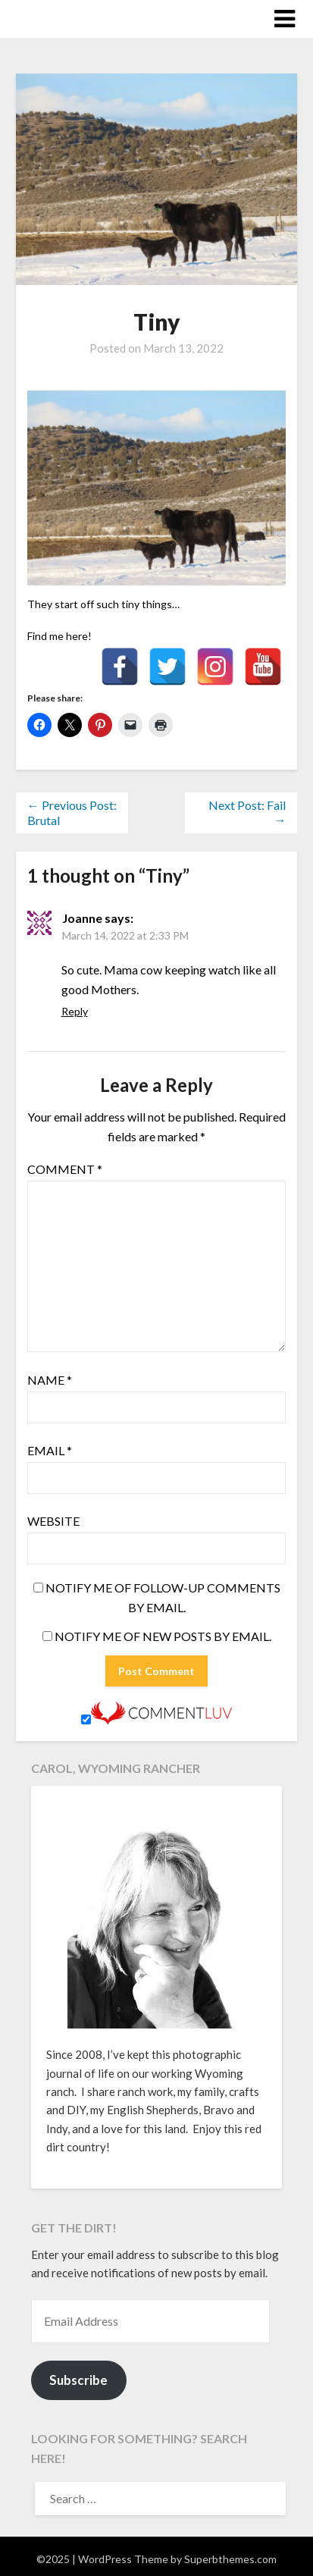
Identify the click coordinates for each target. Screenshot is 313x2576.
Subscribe (78, 2380)
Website (53, 1521)
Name (49, 1380)
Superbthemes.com (230, 2558)
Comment (64, 1169)
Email (49, 1450)
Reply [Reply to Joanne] (74, 1011)
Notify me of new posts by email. (163, 1636)
